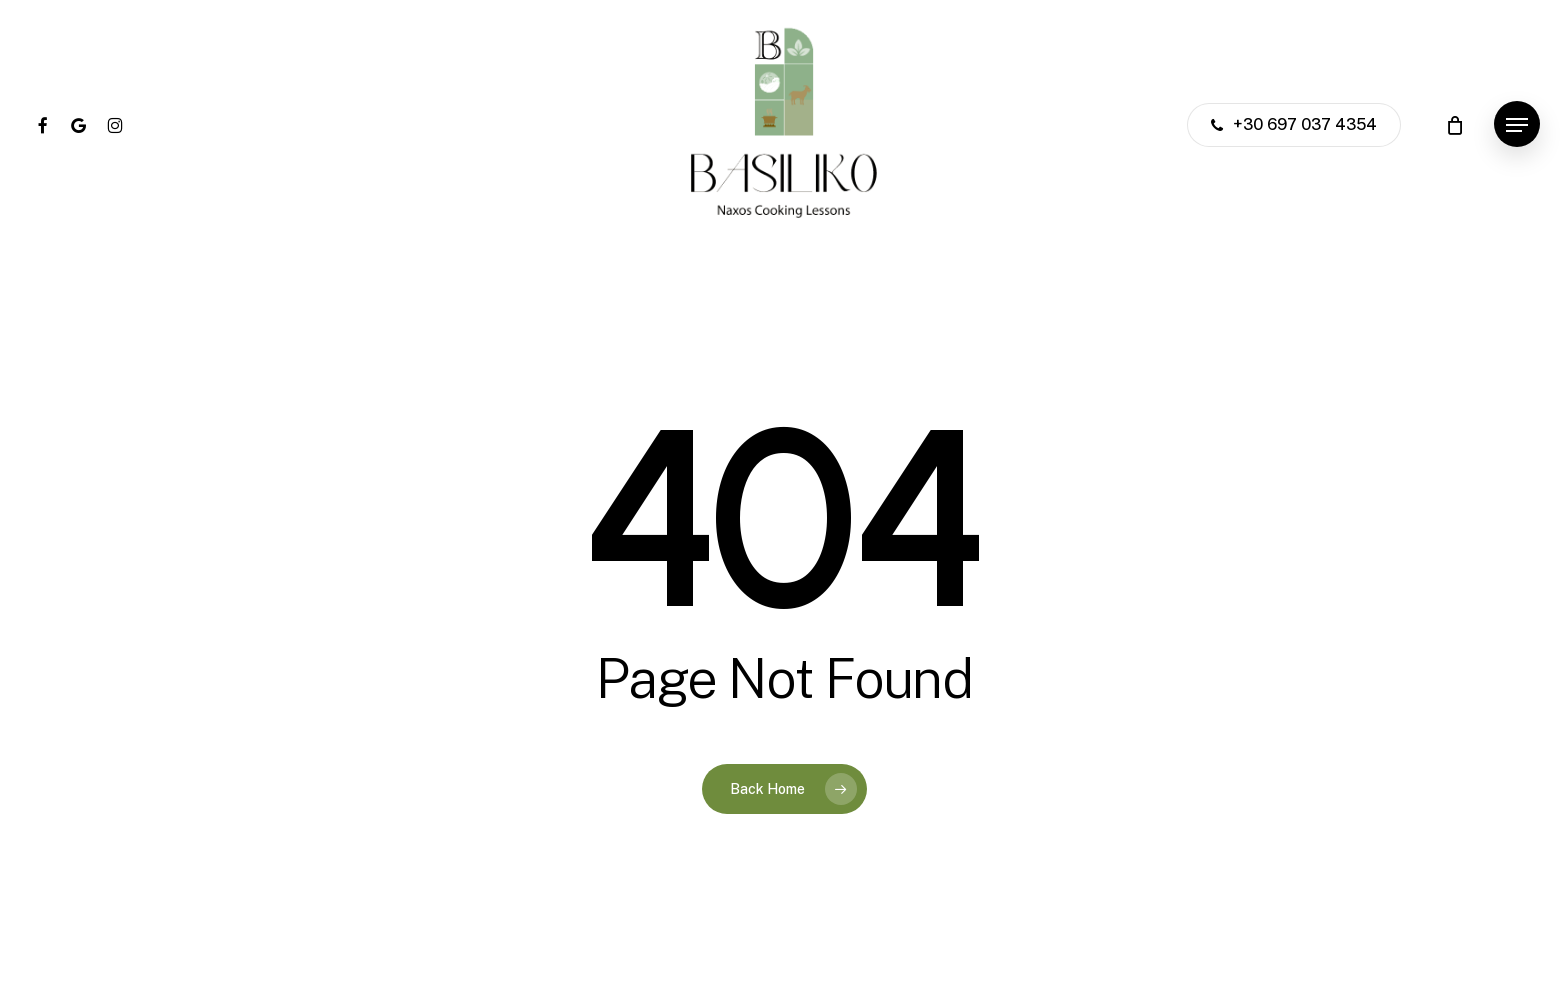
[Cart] (1455, 125)
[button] (1517, 125)
